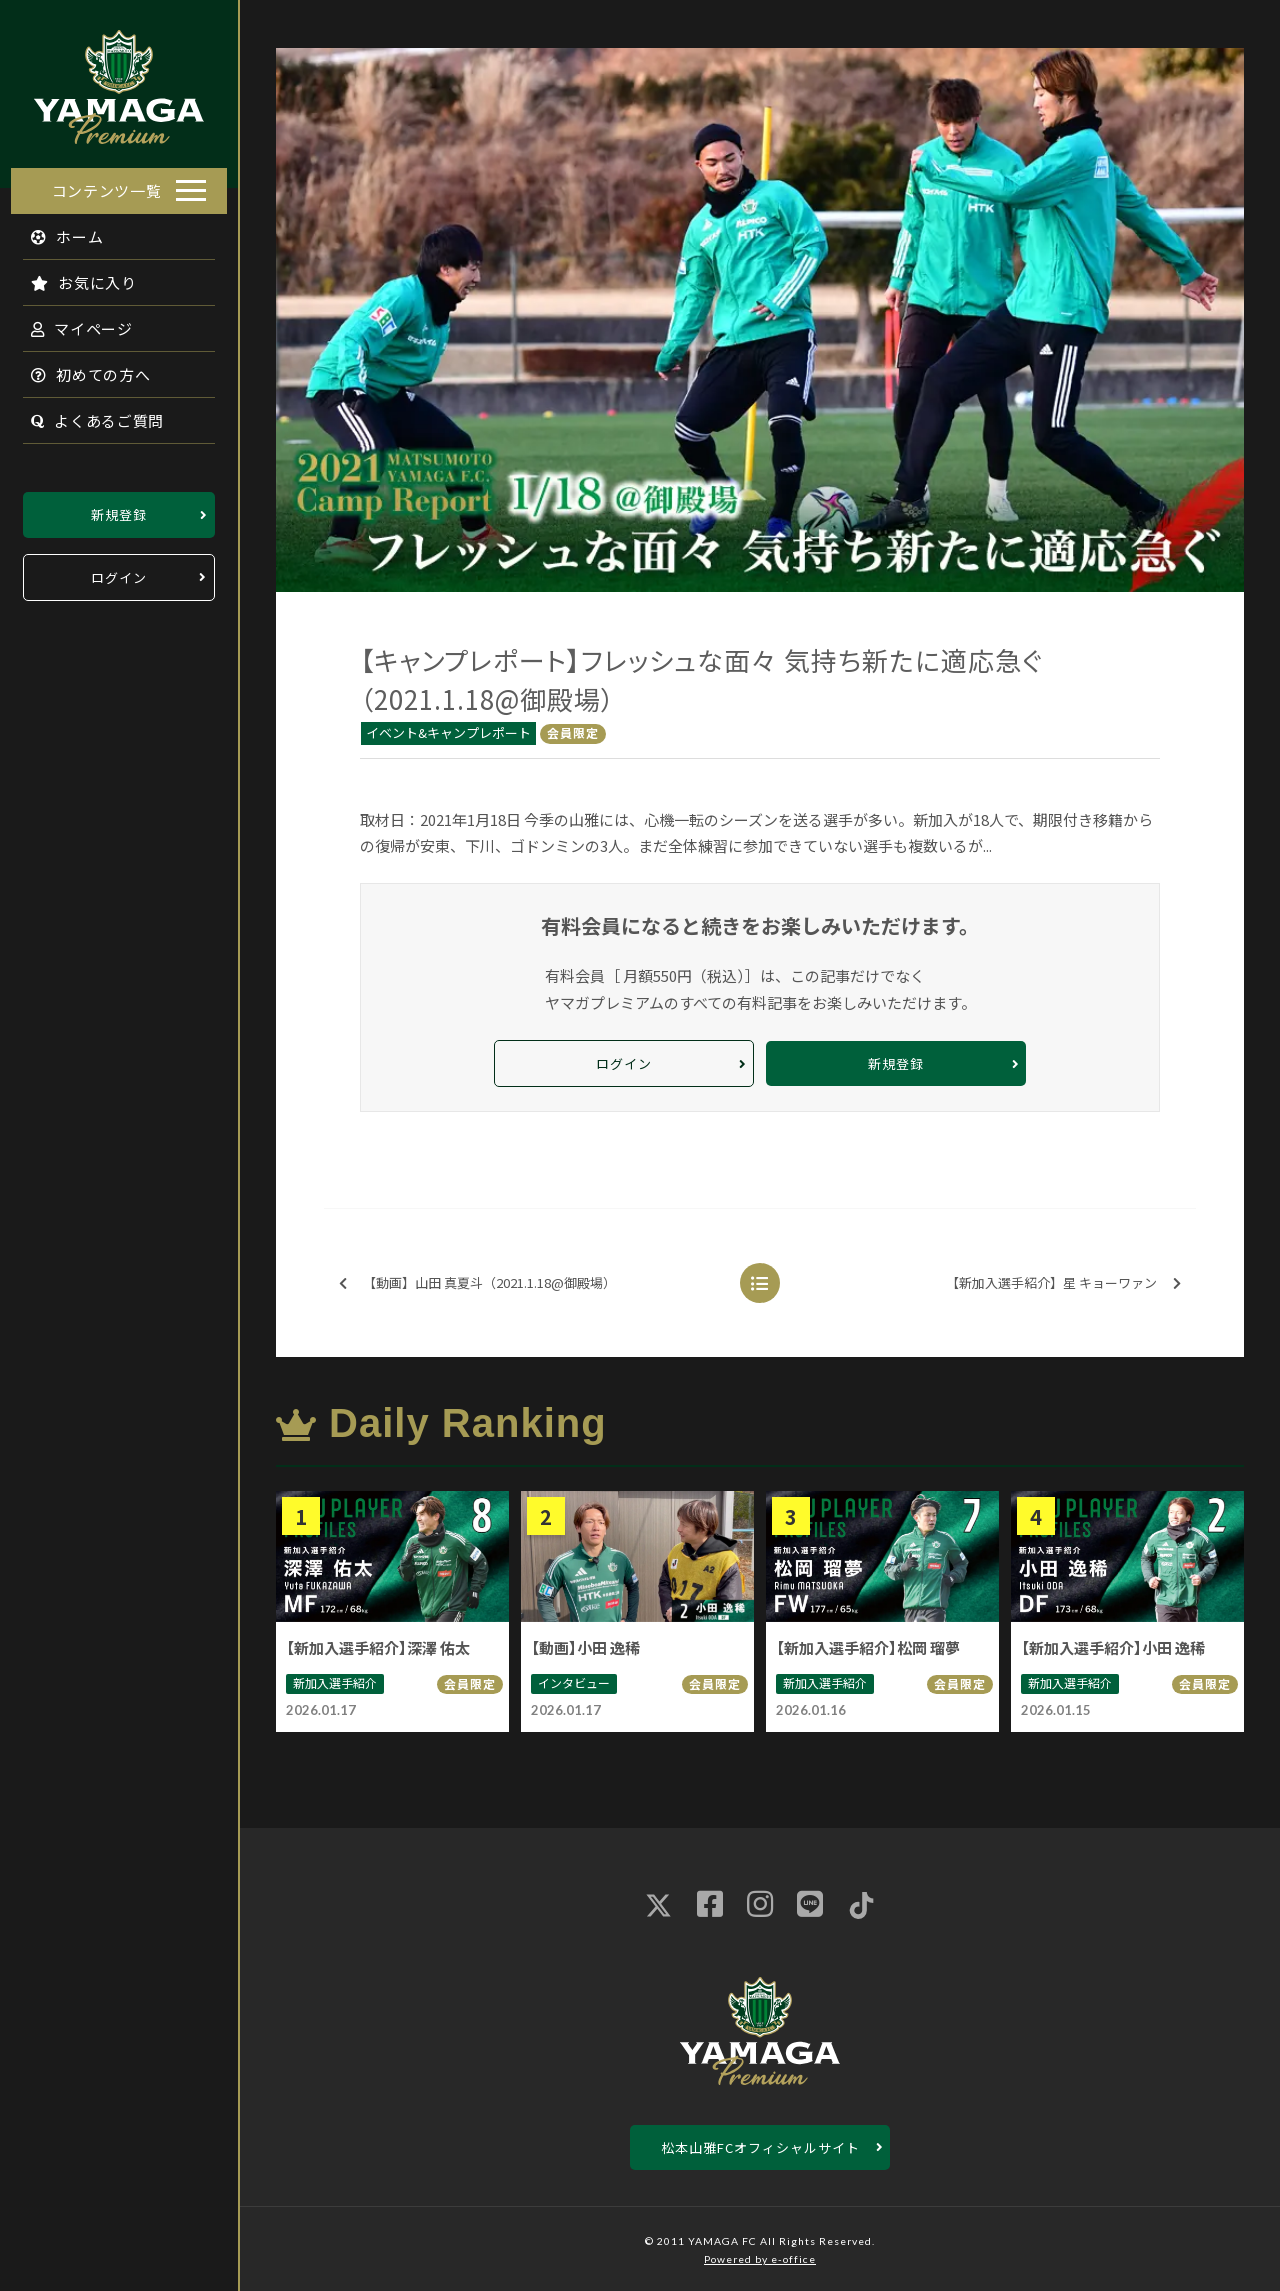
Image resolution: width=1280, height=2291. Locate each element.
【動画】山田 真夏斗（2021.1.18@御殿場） (477, 1283)
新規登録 (119, 508)
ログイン (119, 571)
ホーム (56, 230)
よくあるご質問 (86, 414)
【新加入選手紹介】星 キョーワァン (1063, 1283)
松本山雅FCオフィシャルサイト (760, 2147)
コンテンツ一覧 (107, 184)
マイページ (71, 322)
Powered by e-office (760, 2259)
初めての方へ (80, 368)
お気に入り (73, 276)
